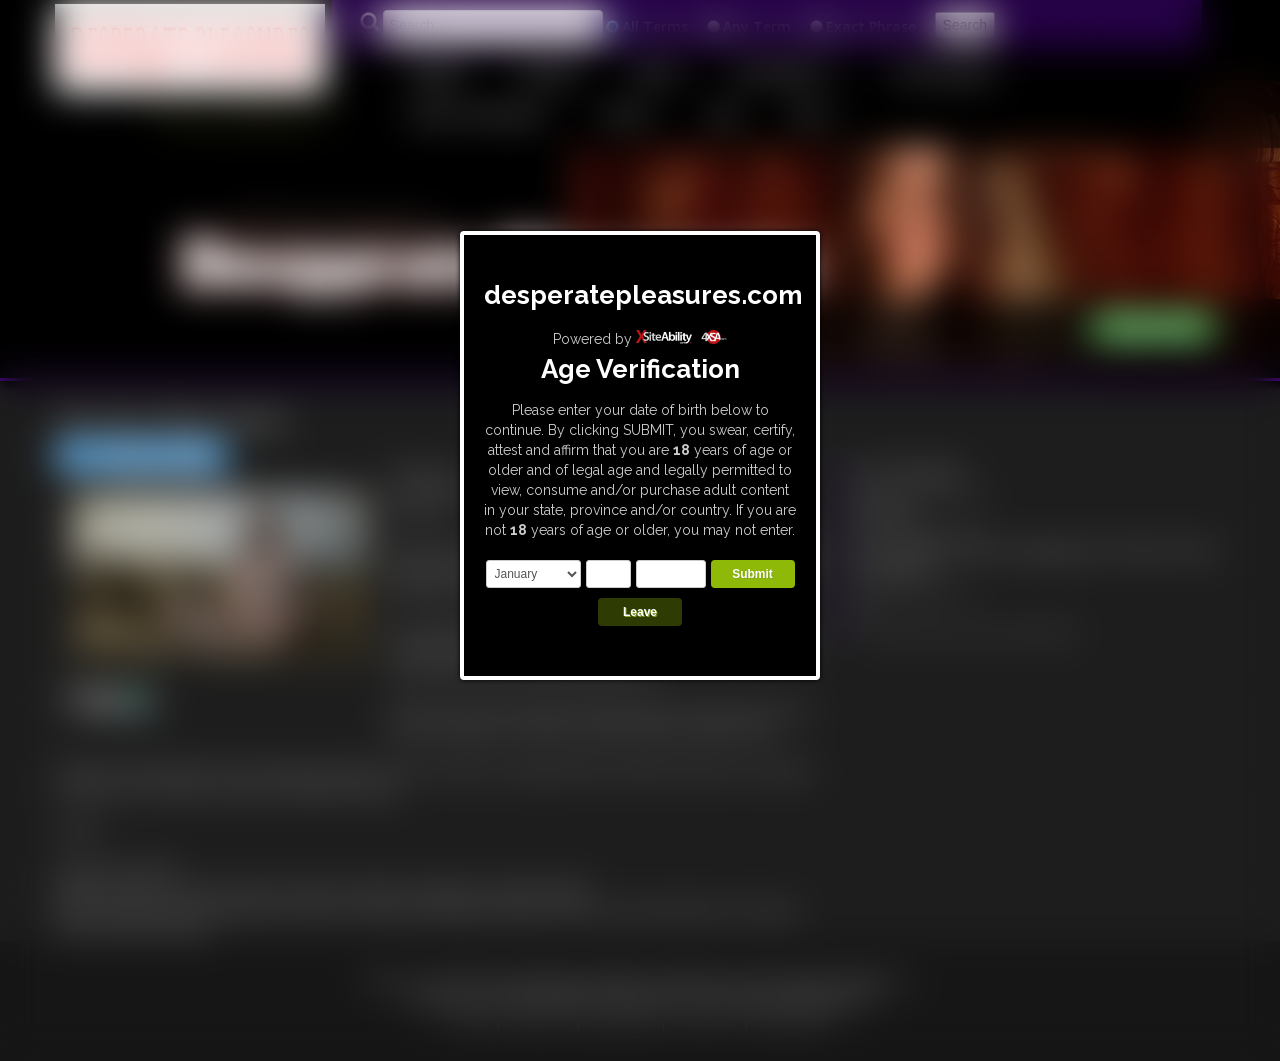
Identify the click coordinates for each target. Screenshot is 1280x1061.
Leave (640, 612)
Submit (752, 574)
